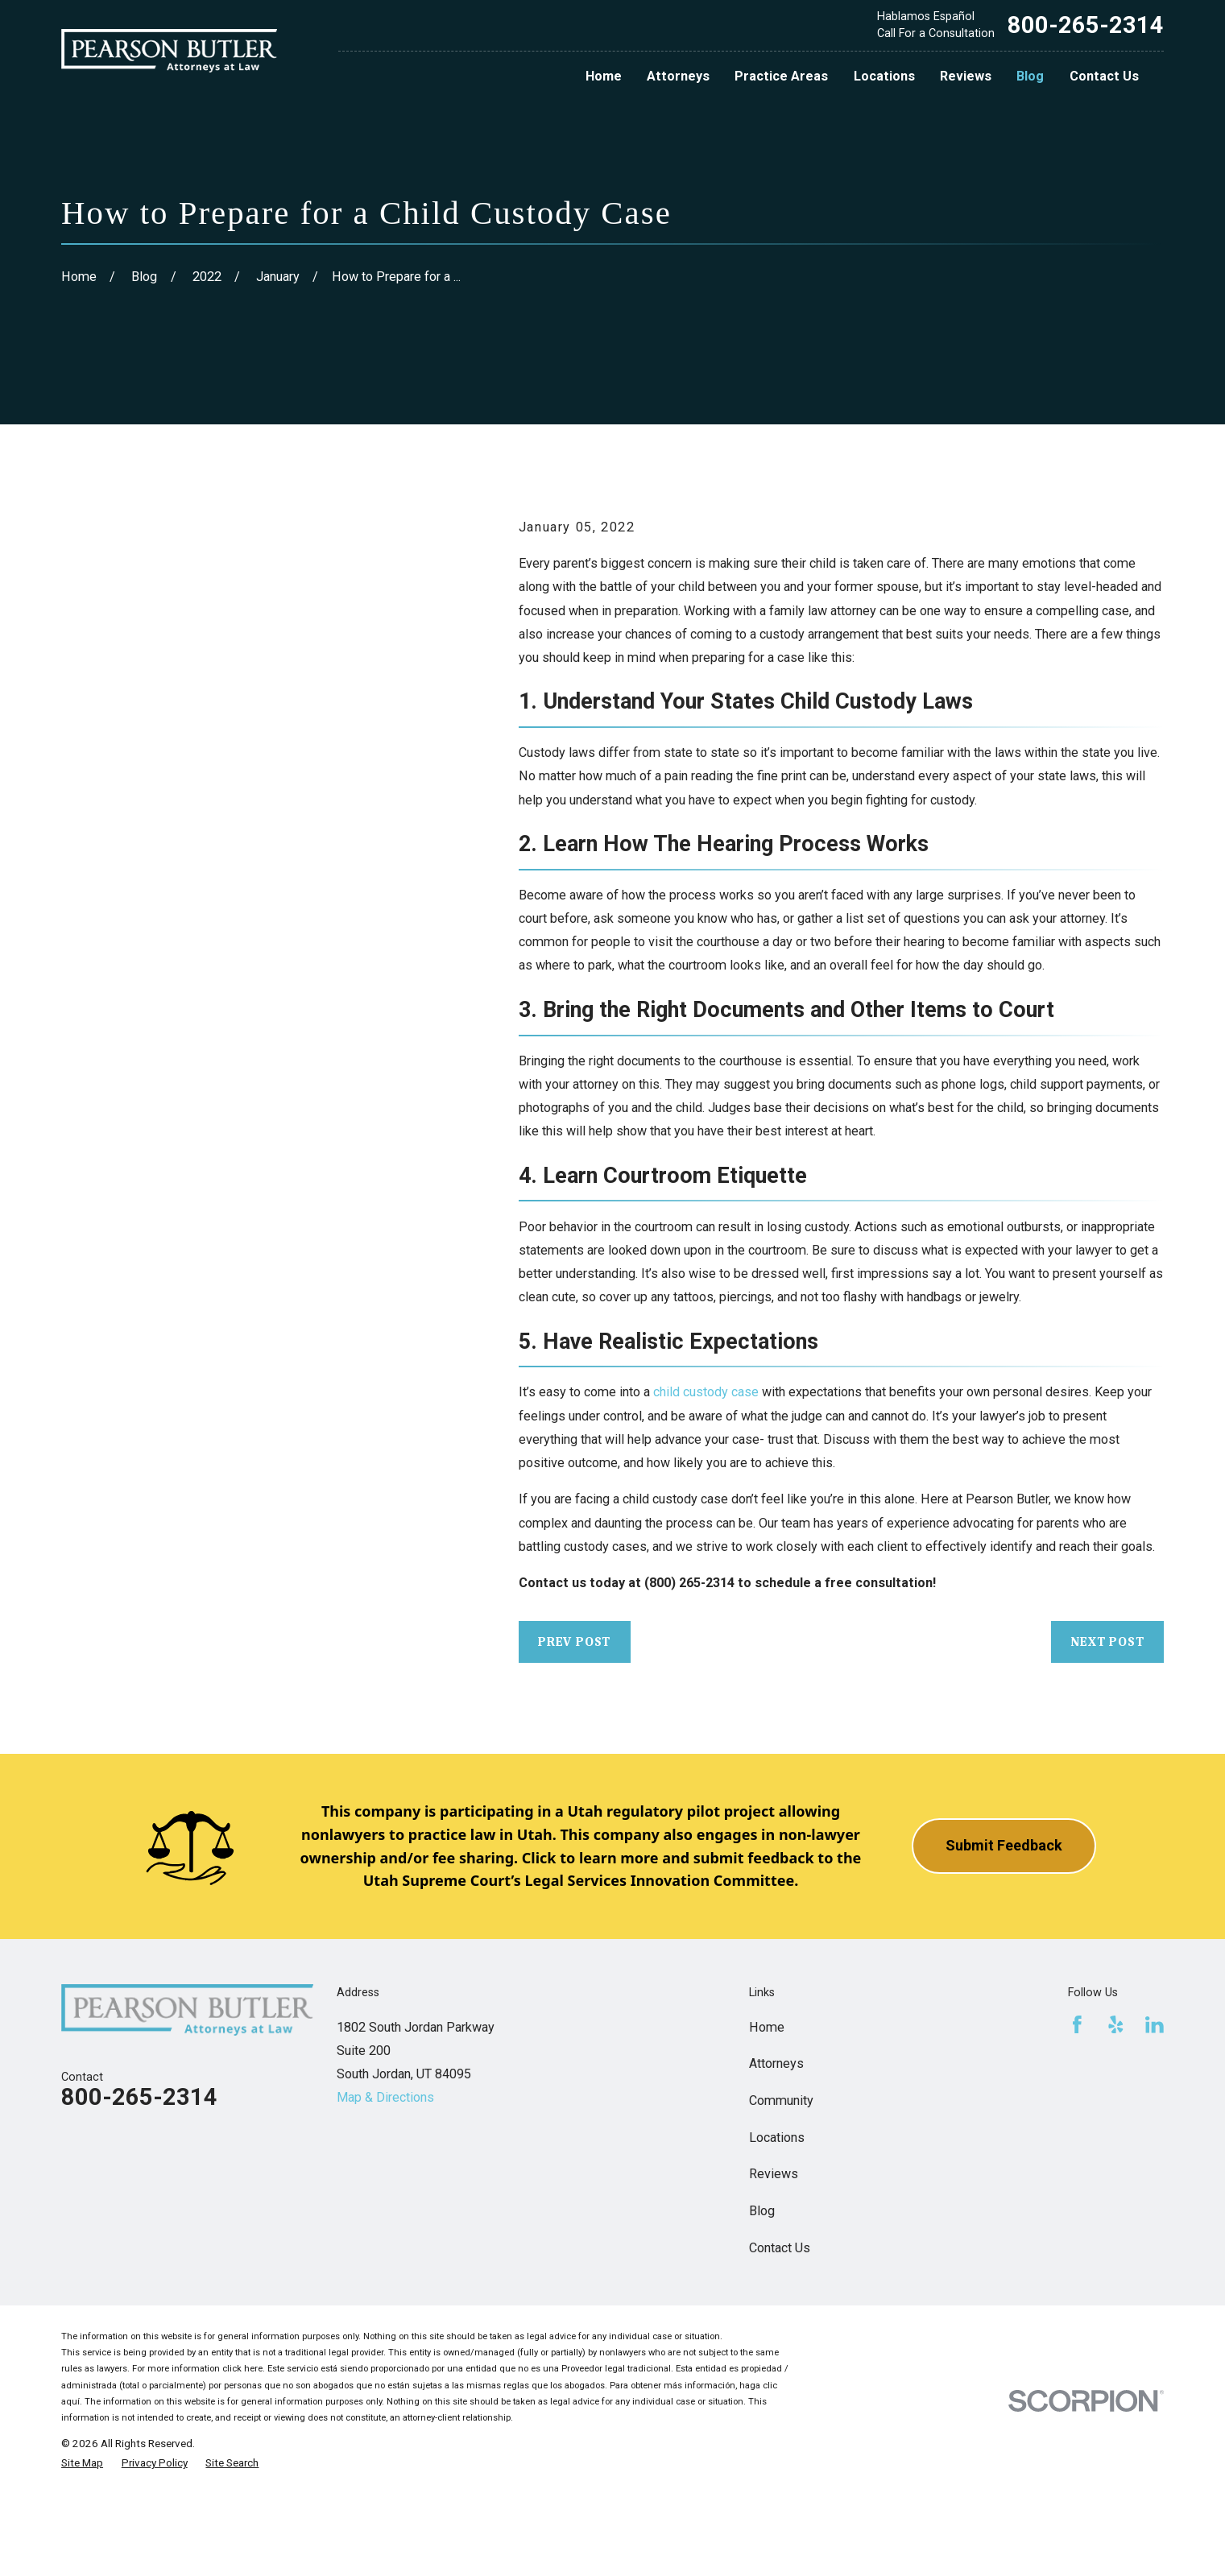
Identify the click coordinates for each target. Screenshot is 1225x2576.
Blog (762, 2210)
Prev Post (574, 1641)
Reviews (773, 2173)
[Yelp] (1116, 2025)
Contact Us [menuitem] (1104, 76)
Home (766, 2027)
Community (781, 2100)
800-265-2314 (1086, 25)
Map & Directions (385, 2097)
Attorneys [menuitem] (678, 76)
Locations (777, 2137)
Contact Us (779, 2248)
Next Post (1107, 1641)
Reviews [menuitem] (965, 76)
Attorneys (776, 2063)
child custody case (706, 1392)
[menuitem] (82, 2462)
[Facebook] (1077, 2025)
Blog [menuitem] (1030, 76)
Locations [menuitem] (884, 76)
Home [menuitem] (604, 76)
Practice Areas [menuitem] (781, 76)
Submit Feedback (1004, 1845)
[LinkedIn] (1154, 2025)
